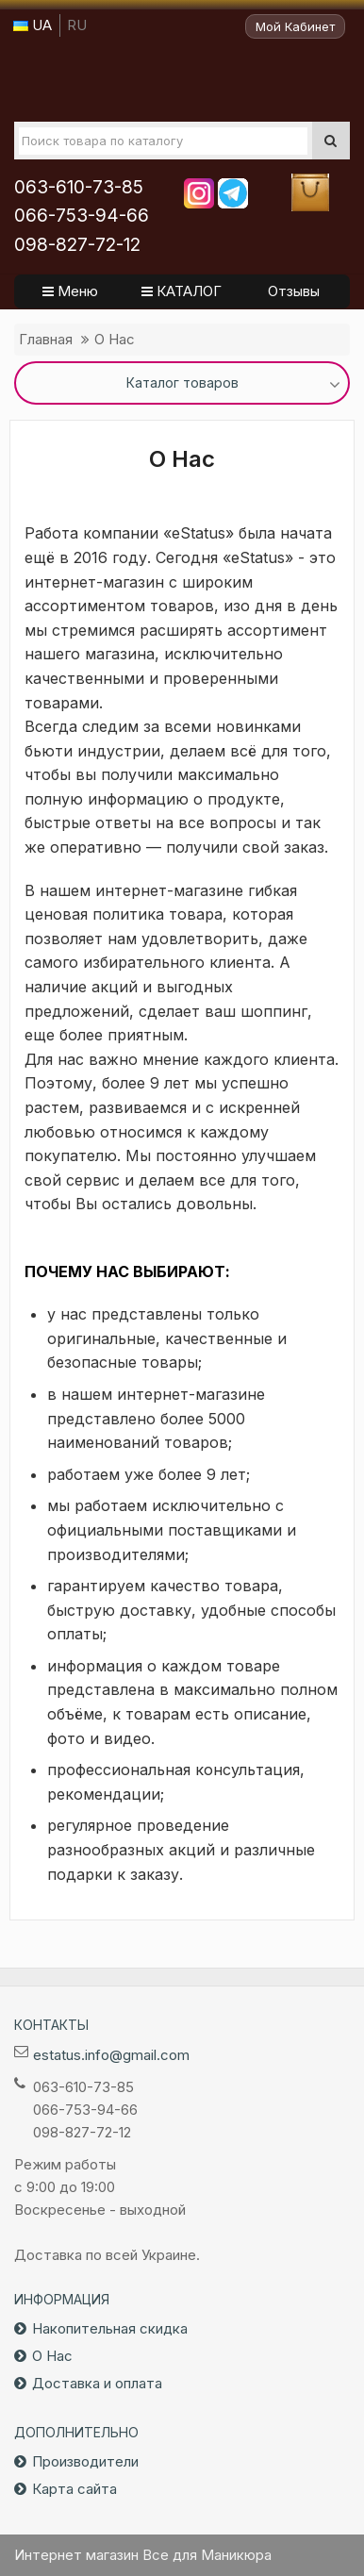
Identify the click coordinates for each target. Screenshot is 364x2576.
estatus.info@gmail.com (111, 2055)
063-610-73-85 (78, 187)
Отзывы (294, 291)
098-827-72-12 (77, 245)
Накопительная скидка (110, 2328)
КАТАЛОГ (181, 291)
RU (77, 25)
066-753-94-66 (81, 215)
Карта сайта (74, 2489)
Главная (46, 339)
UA (32, 25)
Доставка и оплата (97, 2383)
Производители (85, 2461)
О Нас (114, 339)
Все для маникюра (182, 79)
